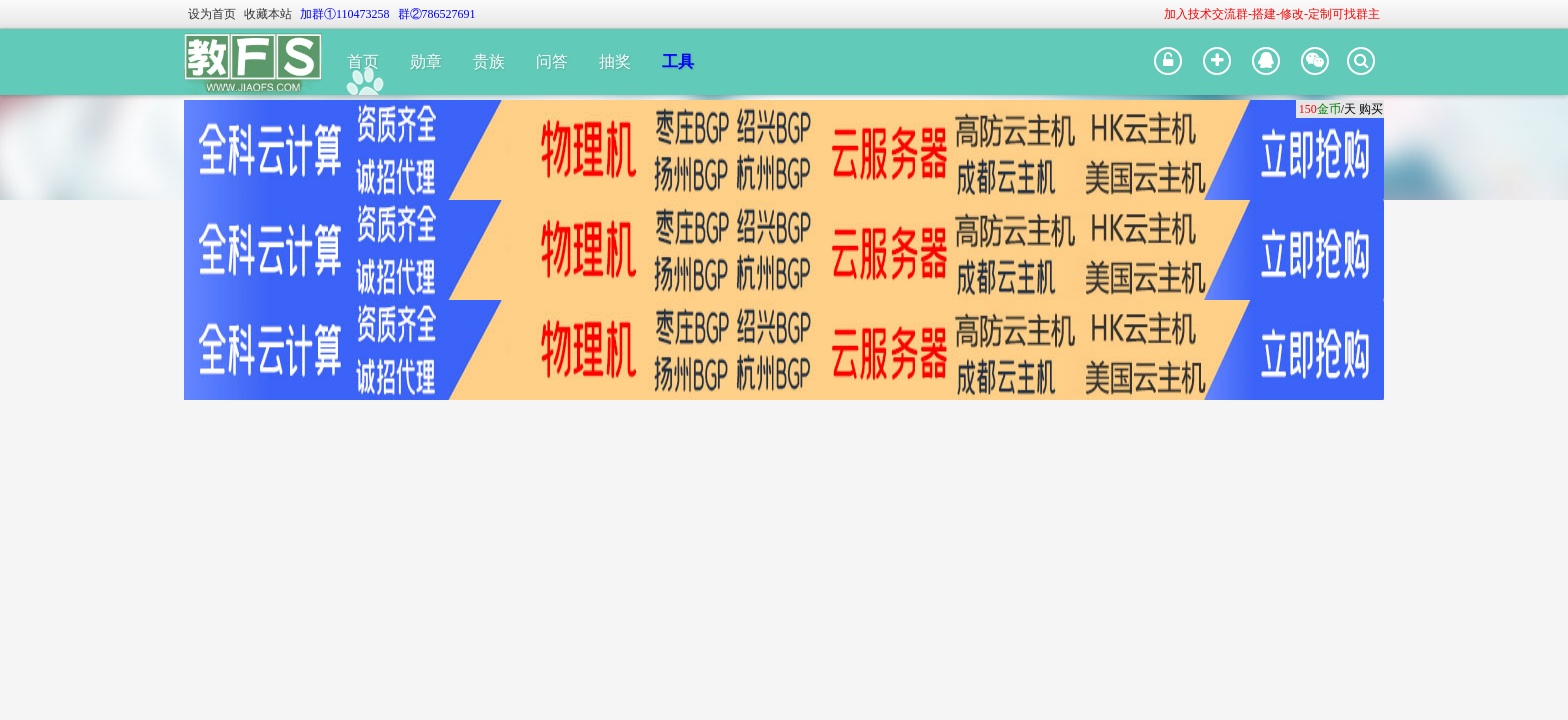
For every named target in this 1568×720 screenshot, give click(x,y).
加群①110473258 (345, 14)
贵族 (489, 61)
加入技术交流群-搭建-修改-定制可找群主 (1272, 14)
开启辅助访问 (1155, 14)
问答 (552, 61)
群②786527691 (437, 14)
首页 (363, 61)
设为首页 (212, 14)
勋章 (426, 61)
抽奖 (615, 61)
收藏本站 (268, 14)
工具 (678, 61)
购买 (1371, 109)
